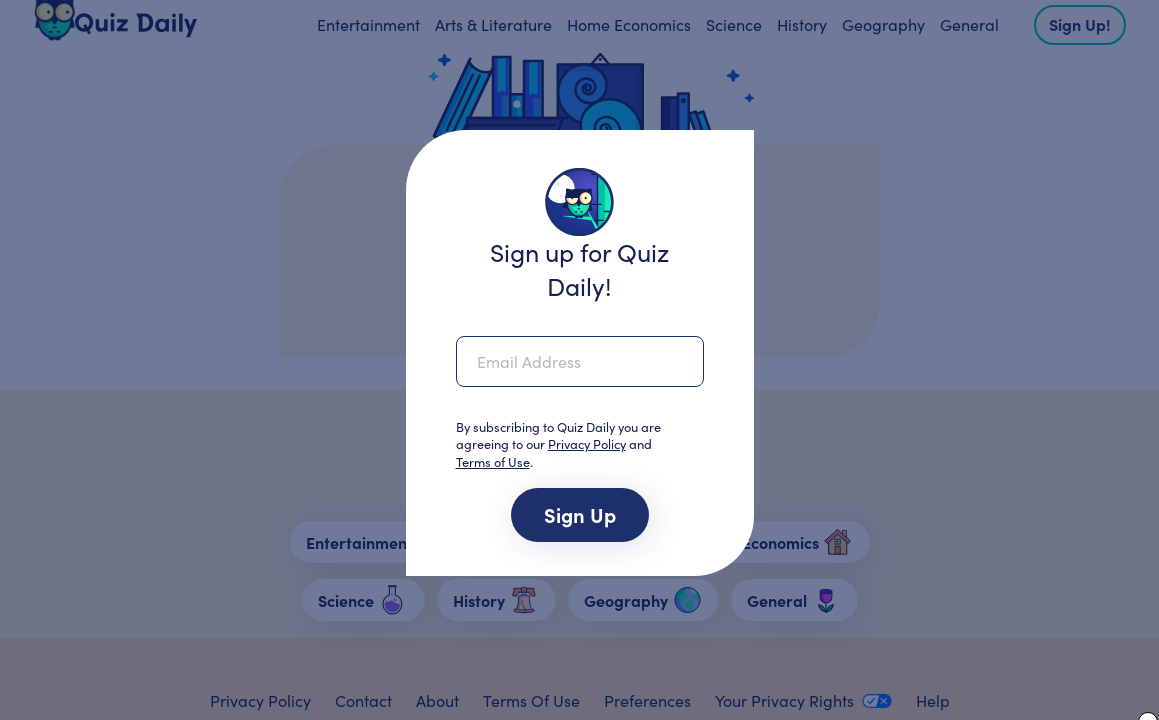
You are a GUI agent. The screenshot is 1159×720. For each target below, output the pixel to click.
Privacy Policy (587, 443)
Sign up (580, 514)
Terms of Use (493, 461)
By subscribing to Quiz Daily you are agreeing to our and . (558, 445)
